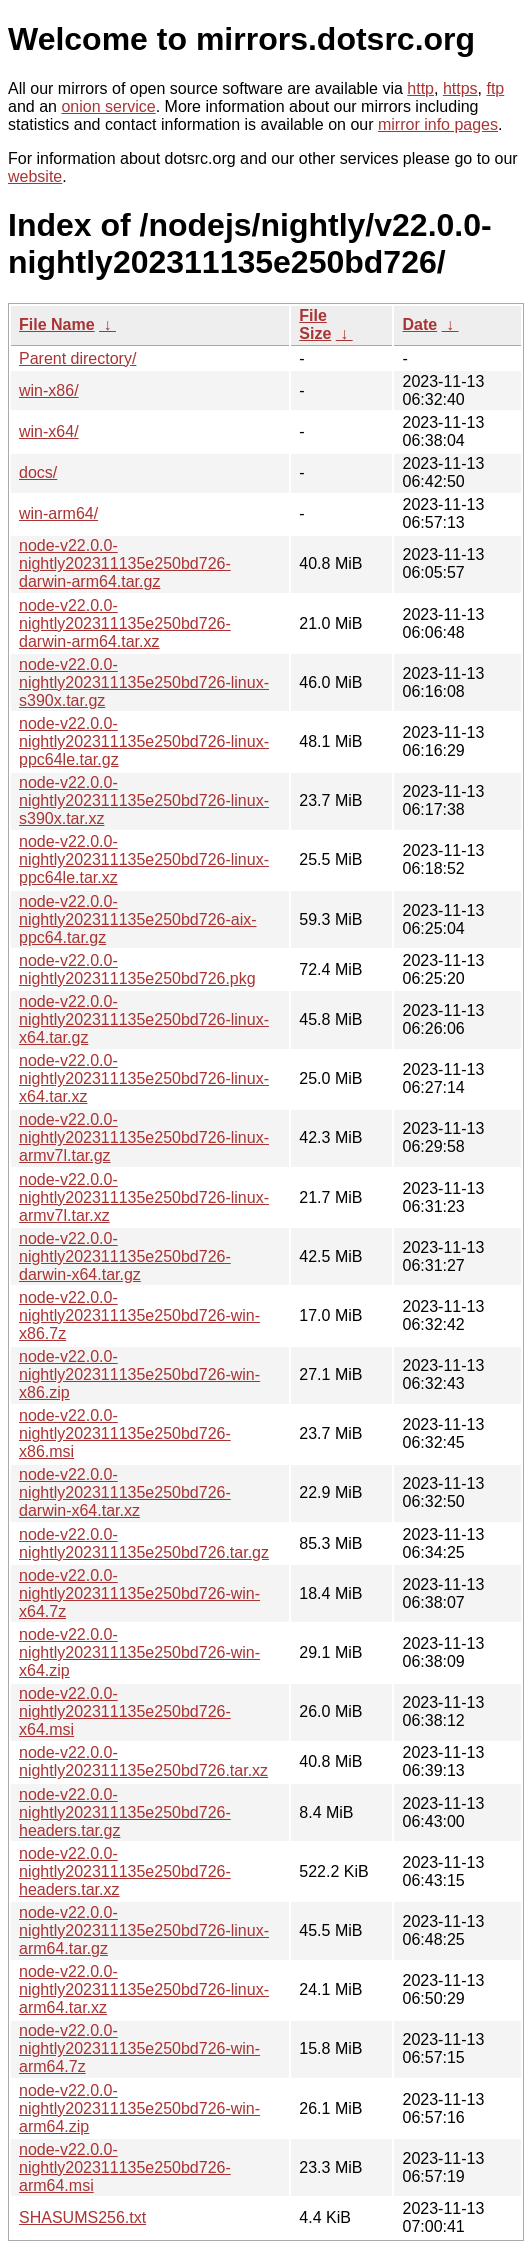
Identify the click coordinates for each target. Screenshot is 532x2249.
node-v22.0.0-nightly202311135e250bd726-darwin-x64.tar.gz (125, 1256)
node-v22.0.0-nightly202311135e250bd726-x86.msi (125, 1433)
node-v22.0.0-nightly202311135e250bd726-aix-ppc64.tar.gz (138, 919)
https (460, 88)
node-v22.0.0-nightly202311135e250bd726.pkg (137, 969)
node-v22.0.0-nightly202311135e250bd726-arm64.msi (125, 2167)
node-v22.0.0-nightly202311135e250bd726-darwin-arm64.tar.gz (125, 563)
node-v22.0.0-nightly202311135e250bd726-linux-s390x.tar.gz (144, 682)
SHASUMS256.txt (82, 2217)
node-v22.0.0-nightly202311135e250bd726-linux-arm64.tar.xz (144, 1989)
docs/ (38, 472)
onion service (108, 106)
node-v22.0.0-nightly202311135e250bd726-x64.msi (125, 1711)
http (420, 88)
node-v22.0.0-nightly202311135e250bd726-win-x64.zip (139, 1652)
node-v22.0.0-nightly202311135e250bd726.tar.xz (143, 1761)
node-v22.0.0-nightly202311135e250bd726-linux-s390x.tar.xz (144, 800)
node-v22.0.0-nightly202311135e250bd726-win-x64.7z (139, 1593)
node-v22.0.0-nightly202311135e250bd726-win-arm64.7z (139, 2048)
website (35, 176)
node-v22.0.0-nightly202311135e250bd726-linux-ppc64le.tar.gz (144, 741)
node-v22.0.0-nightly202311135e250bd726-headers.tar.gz (125, 1812)
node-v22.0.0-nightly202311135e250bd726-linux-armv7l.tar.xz (144, 1197)
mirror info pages (438, 124)
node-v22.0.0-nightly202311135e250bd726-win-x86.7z (139, 1315)
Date (419, 324)
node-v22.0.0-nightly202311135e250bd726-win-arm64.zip (139, 2108)
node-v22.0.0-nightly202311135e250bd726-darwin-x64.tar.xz (125, 1492)
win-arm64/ (58, 513)
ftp (495, 88)
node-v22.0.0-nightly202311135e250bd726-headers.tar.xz (125, 1871)
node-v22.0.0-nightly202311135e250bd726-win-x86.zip (139, 1374)
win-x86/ (49, 390)
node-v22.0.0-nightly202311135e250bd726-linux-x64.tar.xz (144, 1078)
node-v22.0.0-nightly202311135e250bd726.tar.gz (144, 1543)
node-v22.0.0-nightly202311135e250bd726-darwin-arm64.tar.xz (125, 623)
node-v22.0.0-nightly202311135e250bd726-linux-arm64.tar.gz (144, 1930)
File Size (315, 324)
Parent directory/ (77, 358)
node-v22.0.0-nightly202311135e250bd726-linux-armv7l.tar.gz (144, 1137)
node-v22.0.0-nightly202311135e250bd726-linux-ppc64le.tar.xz (144, 859)
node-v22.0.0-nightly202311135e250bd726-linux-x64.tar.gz (144, 1019)
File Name (57, 324)
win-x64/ (49, 431)
